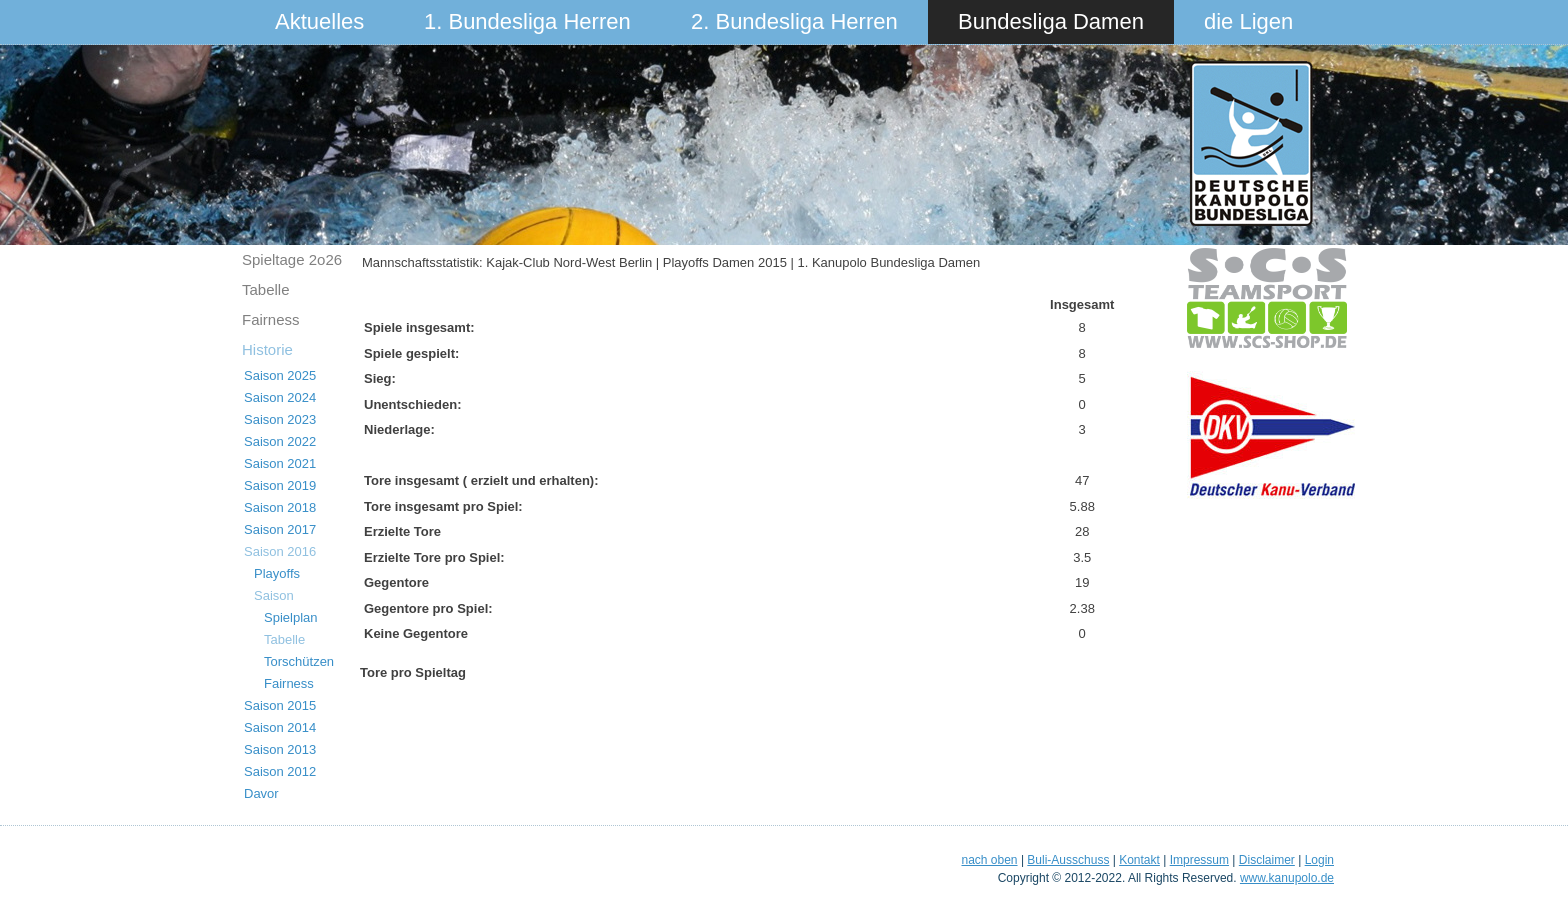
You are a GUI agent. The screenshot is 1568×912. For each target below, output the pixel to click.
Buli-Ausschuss (1068, 860)
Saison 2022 (280, 441)
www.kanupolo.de (1287, 878)
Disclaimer (1267, 860)
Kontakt (1139, 860)
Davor (261, 793)
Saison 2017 (280, 529)
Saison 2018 (280, 507)
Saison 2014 (280, 727)
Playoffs (277, 573)
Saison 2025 (280, 375)
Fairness (271, 319)
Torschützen (299, 661)
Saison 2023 (280, 419)
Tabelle (266, 289)
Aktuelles (319, 21)
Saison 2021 (280, 463)
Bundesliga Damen (1051, 21)
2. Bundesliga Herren (794, 21)
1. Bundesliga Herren (527, 21)
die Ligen (1248, 21)
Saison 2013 (280, 749)
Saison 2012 (280, 771)
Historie (267, 349)
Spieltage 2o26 (292, 259)
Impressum (1199, 860)
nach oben (989, 860)
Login (1319, 860)
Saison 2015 (280, 705)
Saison (274, 595)
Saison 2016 (280, 551)
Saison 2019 (280, 485)
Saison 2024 (280, 397)
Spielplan (291, 617)
